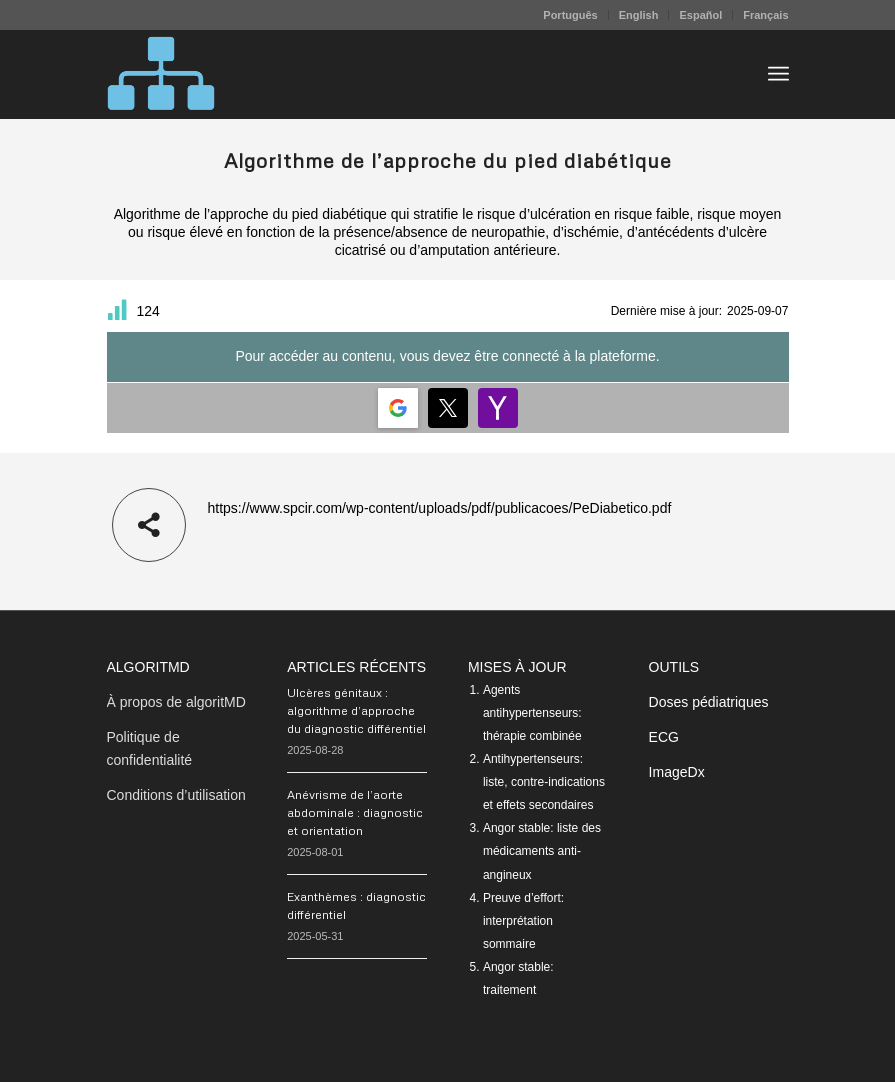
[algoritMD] (161, 74)
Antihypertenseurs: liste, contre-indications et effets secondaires (544, 782)
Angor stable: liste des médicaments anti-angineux (542, 851)
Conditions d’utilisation (176, 795)
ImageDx (677, 772)
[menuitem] (570, 15)
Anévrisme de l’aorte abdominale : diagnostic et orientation (355, 812)
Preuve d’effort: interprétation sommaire (523, 921)
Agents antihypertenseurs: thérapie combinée (532, 713)
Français (765, 15)
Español (700, 15)
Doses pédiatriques (709, 702)
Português (570, 15)
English (639, 15)
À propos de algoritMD (176, 702)
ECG (664, 737)
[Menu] (778, 74)
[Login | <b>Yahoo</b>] (498, 408)
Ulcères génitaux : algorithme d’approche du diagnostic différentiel (356, 710)
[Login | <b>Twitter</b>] (448, 408)
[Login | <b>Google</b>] (398, 408)
